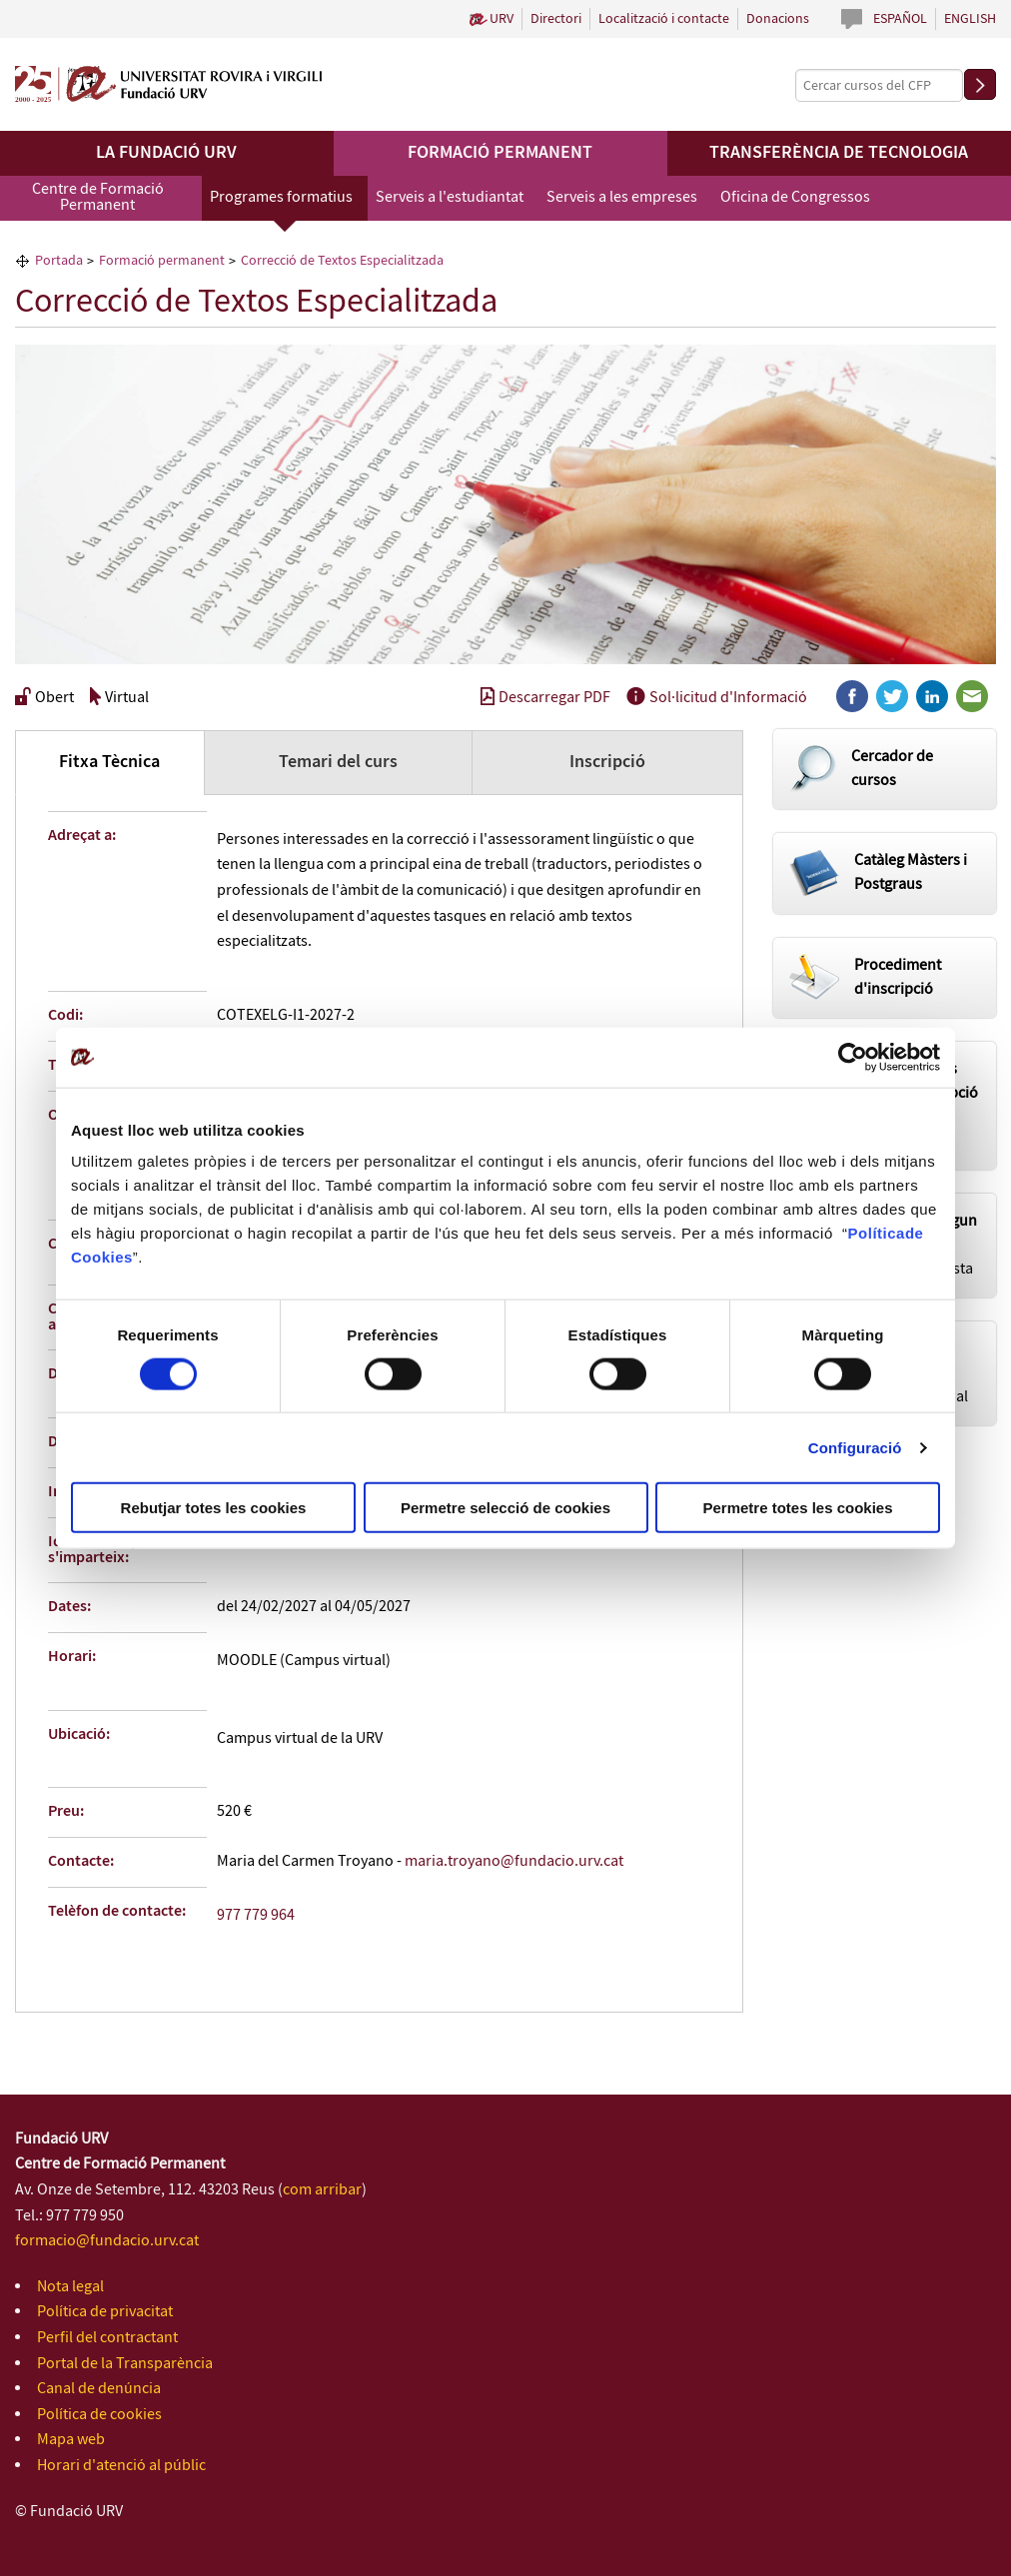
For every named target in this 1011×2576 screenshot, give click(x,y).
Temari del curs (338, 762)
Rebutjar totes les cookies (214, 1507)
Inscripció (607, 762)
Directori (555, 19)
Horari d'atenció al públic (121, 2465)
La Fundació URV (166, 153)
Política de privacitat (105, 2311)
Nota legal (70, 2286)
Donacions (777, 19)
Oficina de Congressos (795, 197)
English (970, 19)
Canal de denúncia (99, 2388)
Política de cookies (99, 2414)
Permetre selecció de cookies (505, 1507)
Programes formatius (281, 197)
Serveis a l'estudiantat (449, 197)
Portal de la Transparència (125, 2363)
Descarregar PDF (545, 697)
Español (900, 19)
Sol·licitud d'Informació (716, 697)
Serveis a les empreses (621, 197)
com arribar (322, 2189)
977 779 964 (256, 1915)
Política (876, 1233)
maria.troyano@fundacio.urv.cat (514, 1861)
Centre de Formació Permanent (98, 197)
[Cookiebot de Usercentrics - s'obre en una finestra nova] (852, 1057)
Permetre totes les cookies (797, 1507)
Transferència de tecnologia (838, 153)
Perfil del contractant (107, 2337)
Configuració (855, 1446)
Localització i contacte (663, 19)
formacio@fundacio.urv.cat (107, 2240)
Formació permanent (500, 153)
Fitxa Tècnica (109, 762)
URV (501, 19)
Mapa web (71, 2439)
